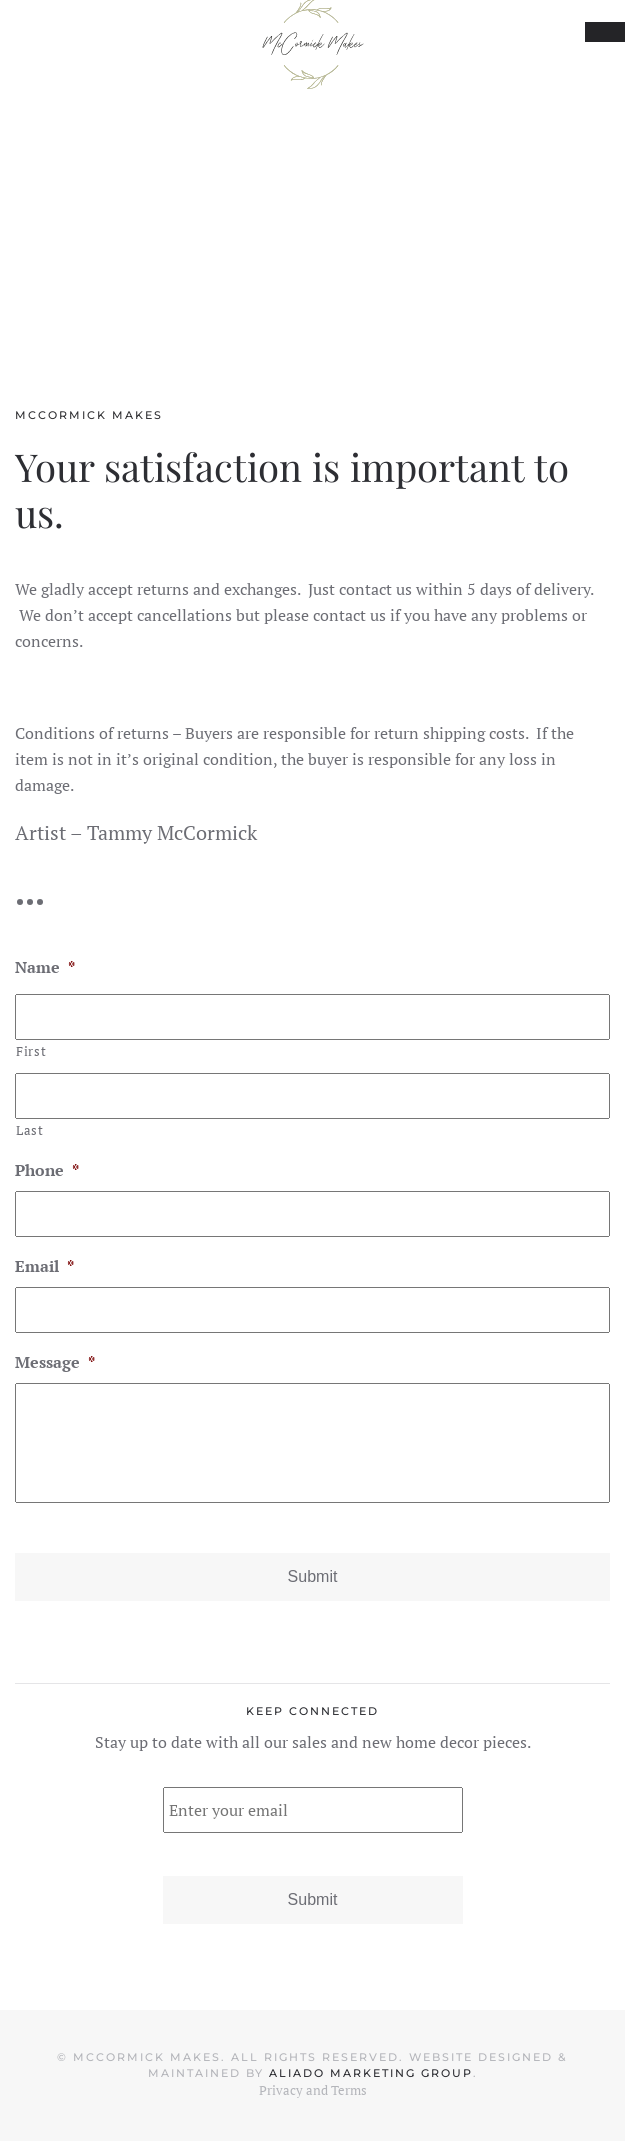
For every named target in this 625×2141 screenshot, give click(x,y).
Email (44, 1266)
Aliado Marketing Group (371, 2073)
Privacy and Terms (313, 2090)
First (31, 1051)
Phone (47, 1170)
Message (55, 1362)
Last (30, 1130)
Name (45, 967)
